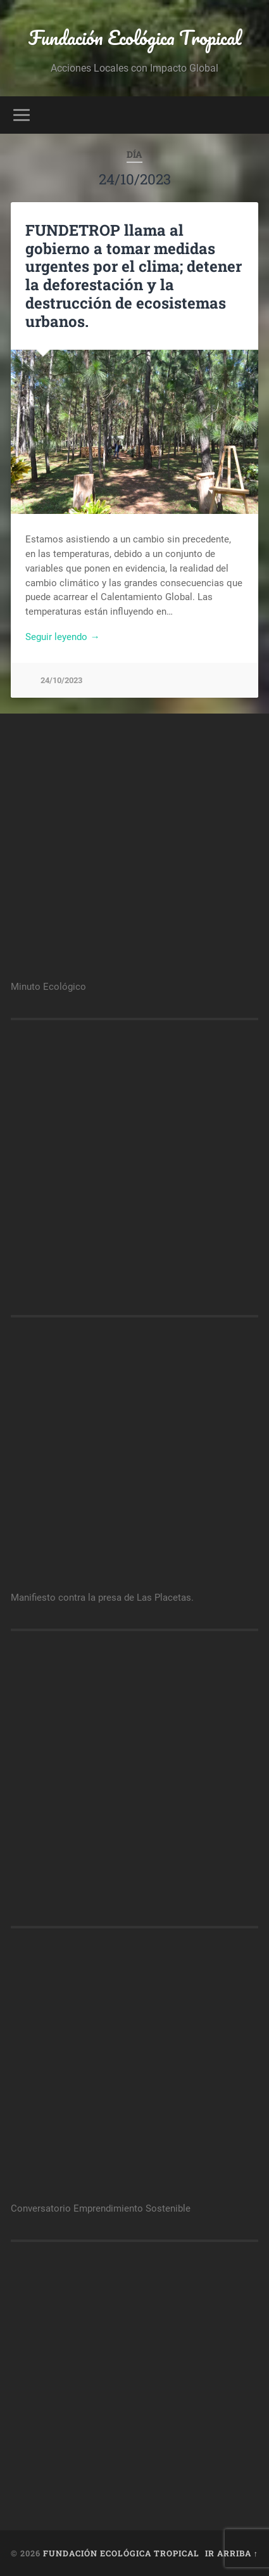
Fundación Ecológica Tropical (134, 37)
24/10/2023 (61, 680)
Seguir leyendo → (62, 637)
